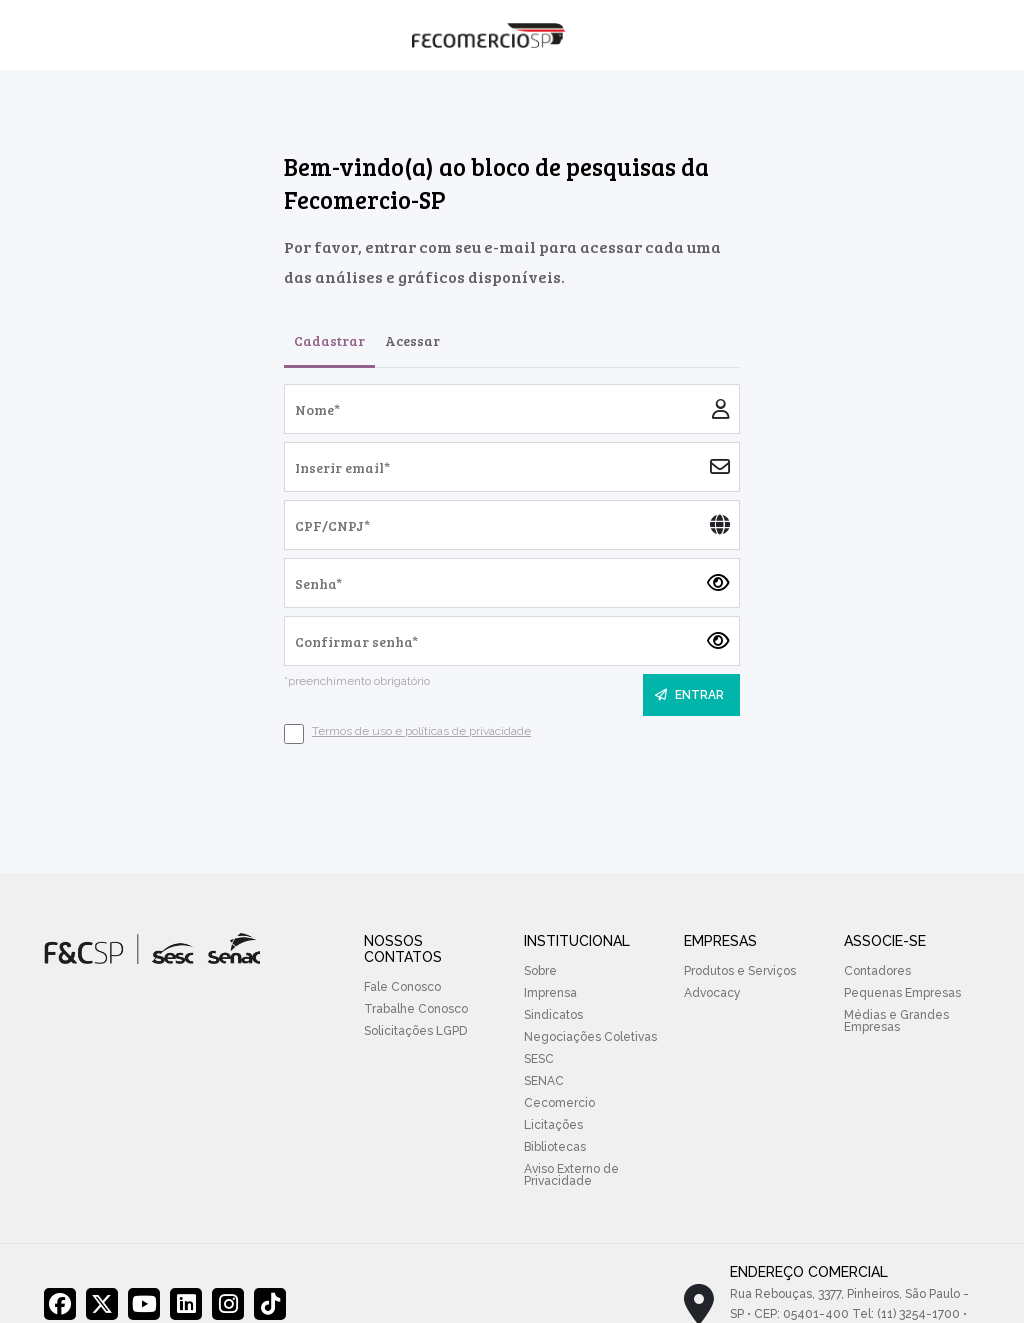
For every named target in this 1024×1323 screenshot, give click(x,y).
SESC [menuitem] (539, 1059)
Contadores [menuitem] (877, 971)
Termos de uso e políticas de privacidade (421, 731)
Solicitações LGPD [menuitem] (415, 1031)
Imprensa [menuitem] (550, 993)
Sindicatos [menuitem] (553, 1015)
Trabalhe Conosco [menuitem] (416, 1009)
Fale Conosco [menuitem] (402, 987)
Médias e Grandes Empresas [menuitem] (896, 1021)
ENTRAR (689, 695)
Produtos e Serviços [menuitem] (740, 971)
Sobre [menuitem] (540, 971)
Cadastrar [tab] (329, 340)
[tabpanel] (512, 564)
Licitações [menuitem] (553, 1125)
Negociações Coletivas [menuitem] (590, 1037)
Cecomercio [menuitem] (559, 1103)
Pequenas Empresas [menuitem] (902, 993)
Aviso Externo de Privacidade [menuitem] (571, 1175)
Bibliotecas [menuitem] (555, 1147)
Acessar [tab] (412, 340)
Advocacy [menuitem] (712, 993)
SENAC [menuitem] (544, 1081)
